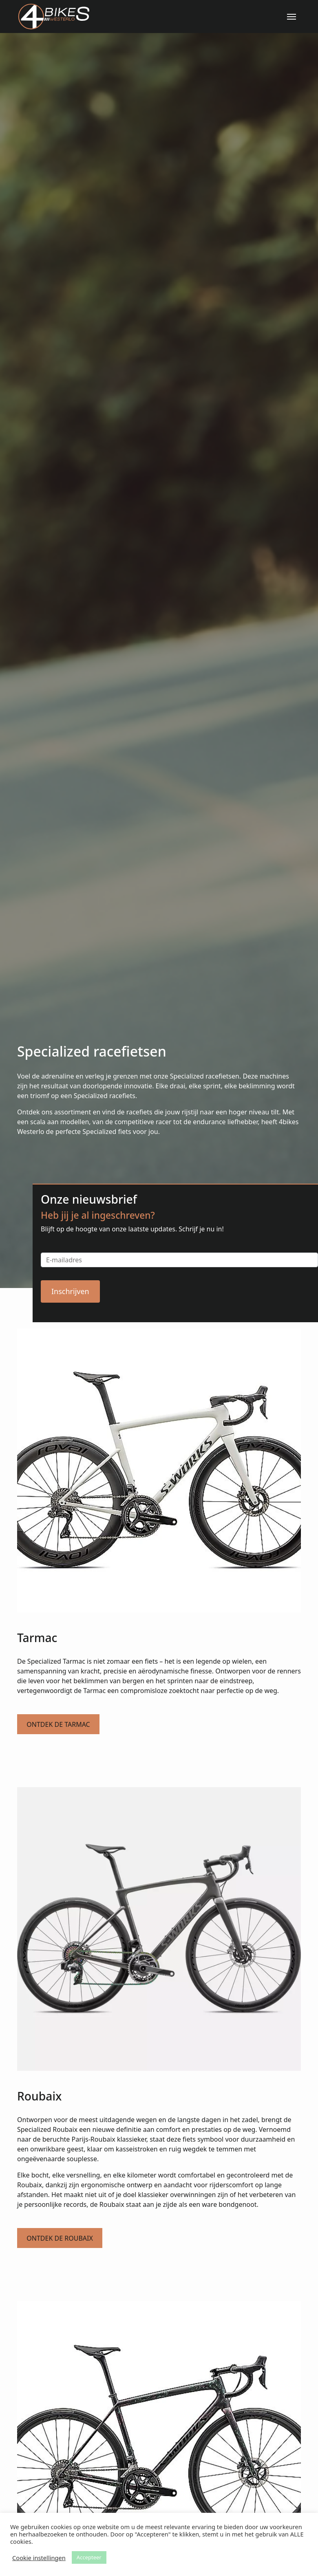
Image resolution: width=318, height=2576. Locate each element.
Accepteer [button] (89, 2557)
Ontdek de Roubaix (59, 2238)
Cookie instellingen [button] (39, 2557)
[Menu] (291, 16)
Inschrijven (70, 1291)
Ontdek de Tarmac (58, 1724)
